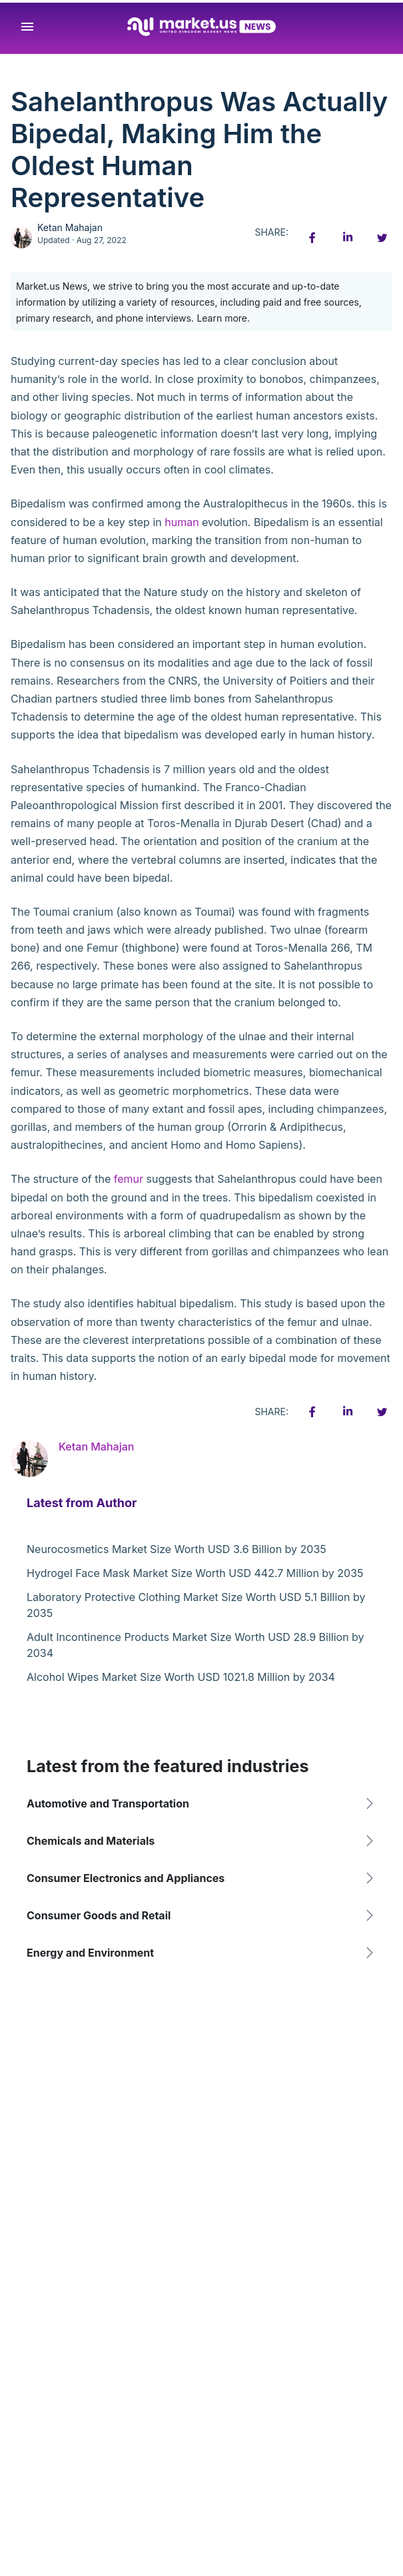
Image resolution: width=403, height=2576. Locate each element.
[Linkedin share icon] (347, 237)
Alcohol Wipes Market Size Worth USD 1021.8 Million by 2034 (181, 1677)
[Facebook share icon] (312, 237)
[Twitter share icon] (381, 237)
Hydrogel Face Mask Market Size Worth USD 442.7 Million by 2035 (195, 1573)
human (182, 522)
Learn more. (223, 318)
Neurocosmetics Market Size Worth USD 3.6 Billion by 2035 (176, 1549)
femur (128, 1178)
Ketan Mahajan (70, 227)
